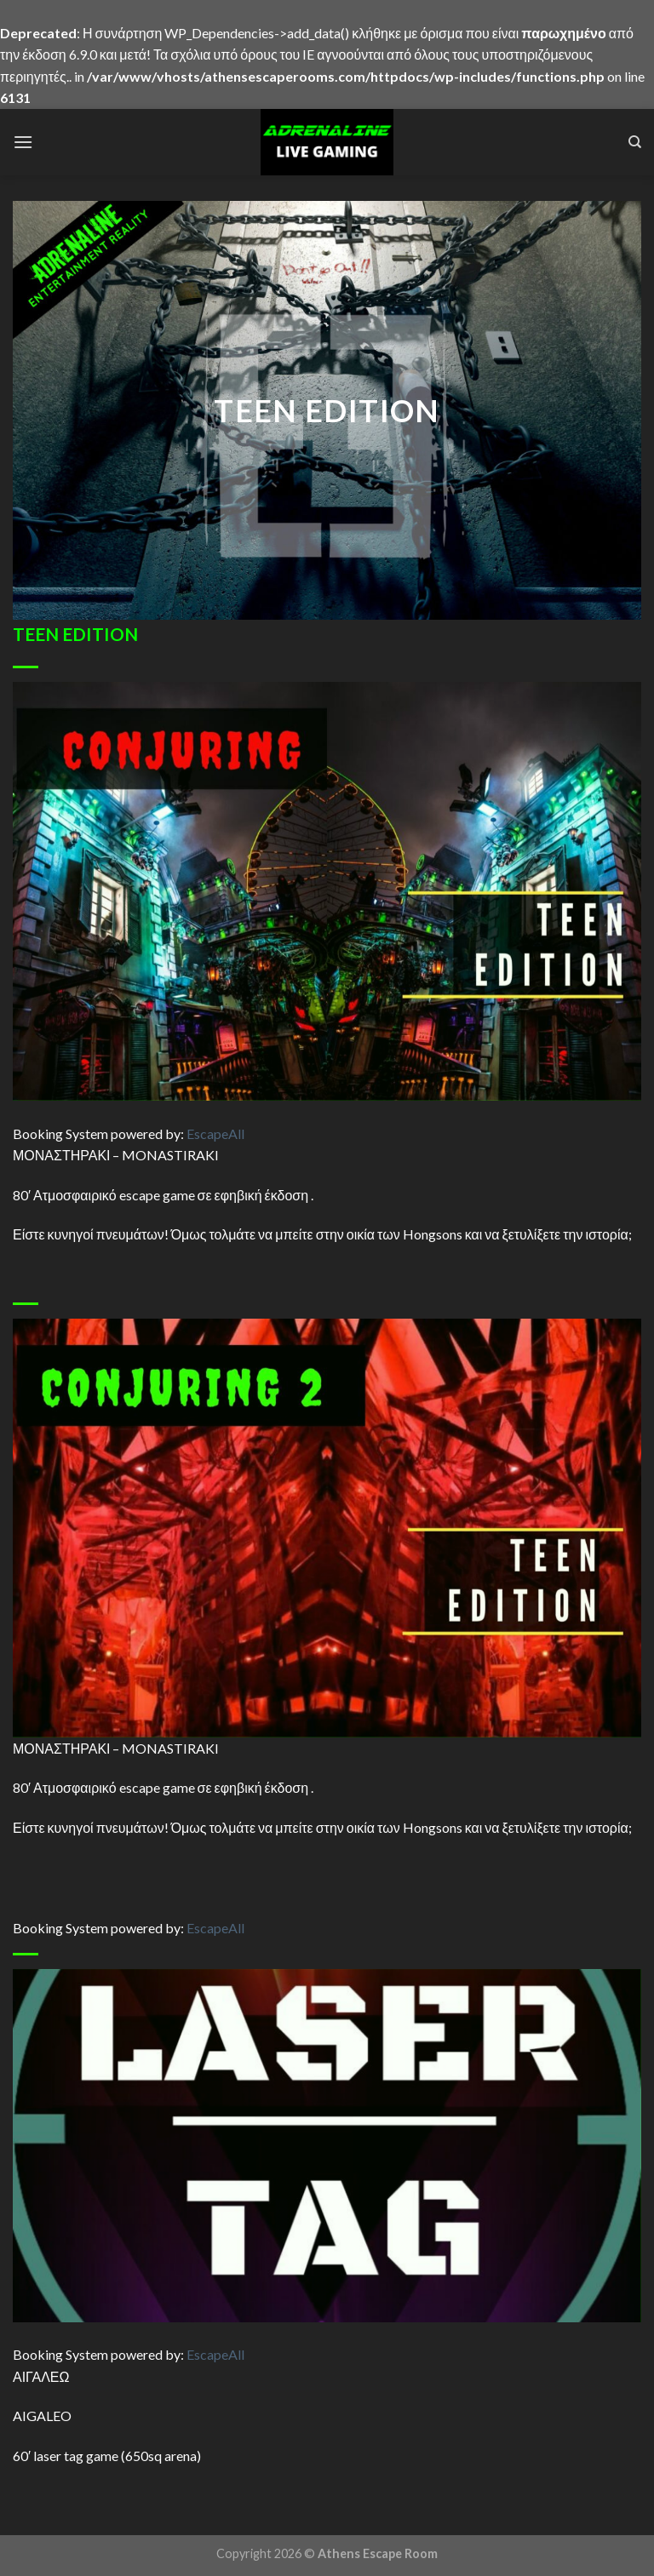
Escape (215, 1133)
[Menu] (23, 142)
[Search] (634, 142)
